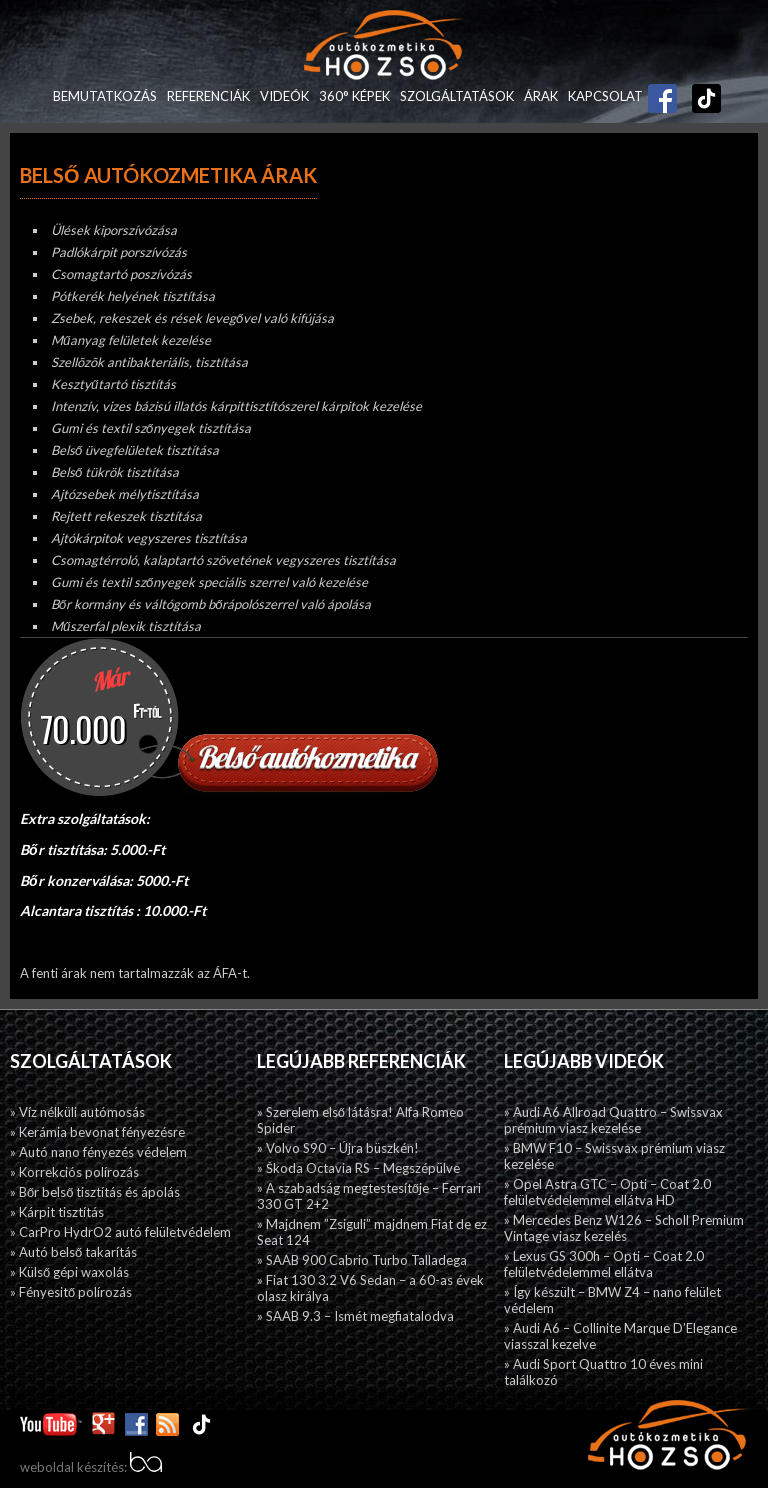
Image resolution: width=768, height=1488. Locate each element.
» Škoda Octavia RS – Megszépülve (358, 1168)
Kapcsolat (605, 96)
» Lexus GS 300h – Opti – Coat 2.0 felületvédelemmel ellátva (604, 1264)
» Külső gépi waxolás (69, 1272)
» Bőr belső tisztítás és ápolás (95, 1192)
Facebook (663, 91)
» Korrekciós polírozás (74, 1172)
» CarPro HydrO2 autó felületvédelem (120, 1232)
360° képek (354, 96)
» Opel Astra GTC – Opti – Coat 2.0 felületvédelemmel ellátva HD (607, 1192)
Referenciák (208, 96)
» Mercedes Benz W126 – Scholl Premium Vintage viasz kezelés (624, 1228)
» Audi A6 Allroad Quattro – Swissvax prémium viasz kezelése (613, 1120)
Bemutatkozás (105, 96)
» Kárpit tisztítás (57, 1212)
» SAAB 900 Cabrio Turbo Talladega (362, 1260)
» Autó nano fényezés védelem (98, 1152)
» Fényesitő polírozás (71, 1292)
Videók (284, 96)
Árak (541, 96)
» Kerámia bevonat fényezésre (97, 1132)
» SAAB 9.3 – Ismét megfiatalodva (355, 1316)
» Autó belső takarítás (73, 1252)
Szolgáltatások (457, 96)
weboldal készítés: (91, 1467)
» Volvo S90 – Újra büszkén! (338, 1148)
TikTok (697, 96)
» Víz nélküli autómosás (77, 1112)
